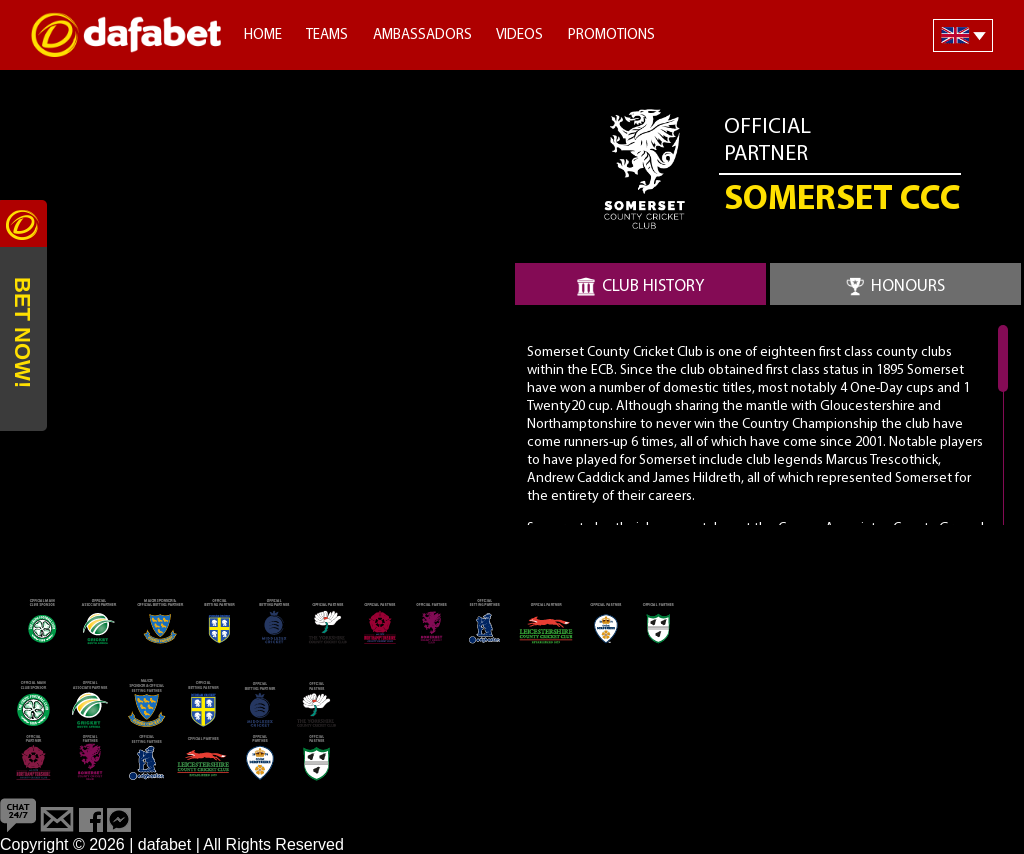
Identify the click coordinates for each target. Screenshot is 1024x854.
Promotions (611, 35)
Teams (327, 35)
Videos (519, 35)
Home (263, 35)
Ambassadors (422, 35)
